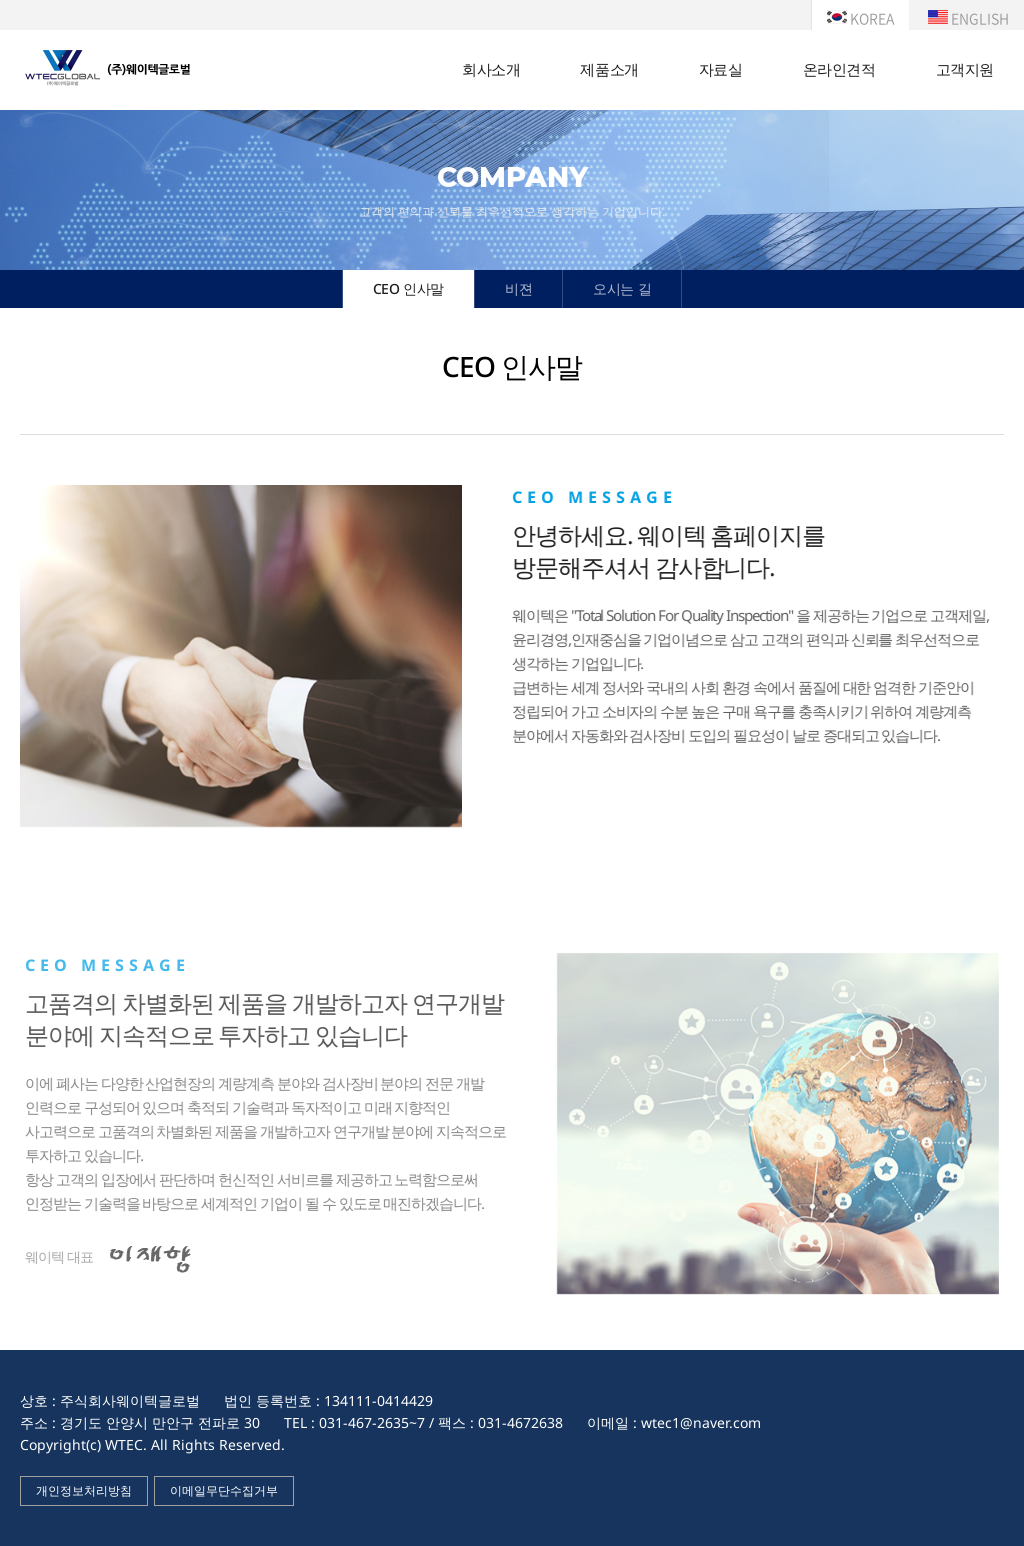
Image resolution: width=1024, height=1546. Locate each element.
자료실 (721, 69)
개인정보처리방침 (84, 1490)
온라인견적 (839, 69)
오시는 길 (622, 288)
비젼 (518, 288)
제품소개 (609, 69)
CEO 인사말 (408, 288)
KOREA (860, 18)
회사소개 (491, 69)
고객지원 (965, 69)
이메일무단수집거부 (224, 1490)
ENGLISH (968, 18)
